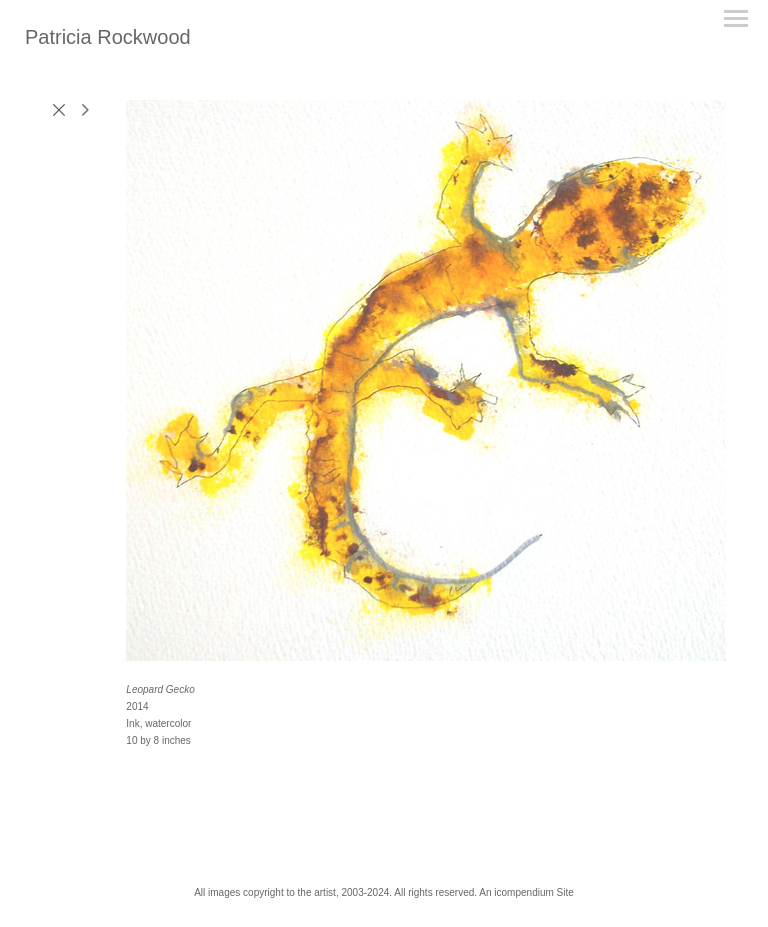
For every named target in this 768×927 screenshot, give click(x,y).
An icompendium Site (526, 892)
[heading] (108, 40)
